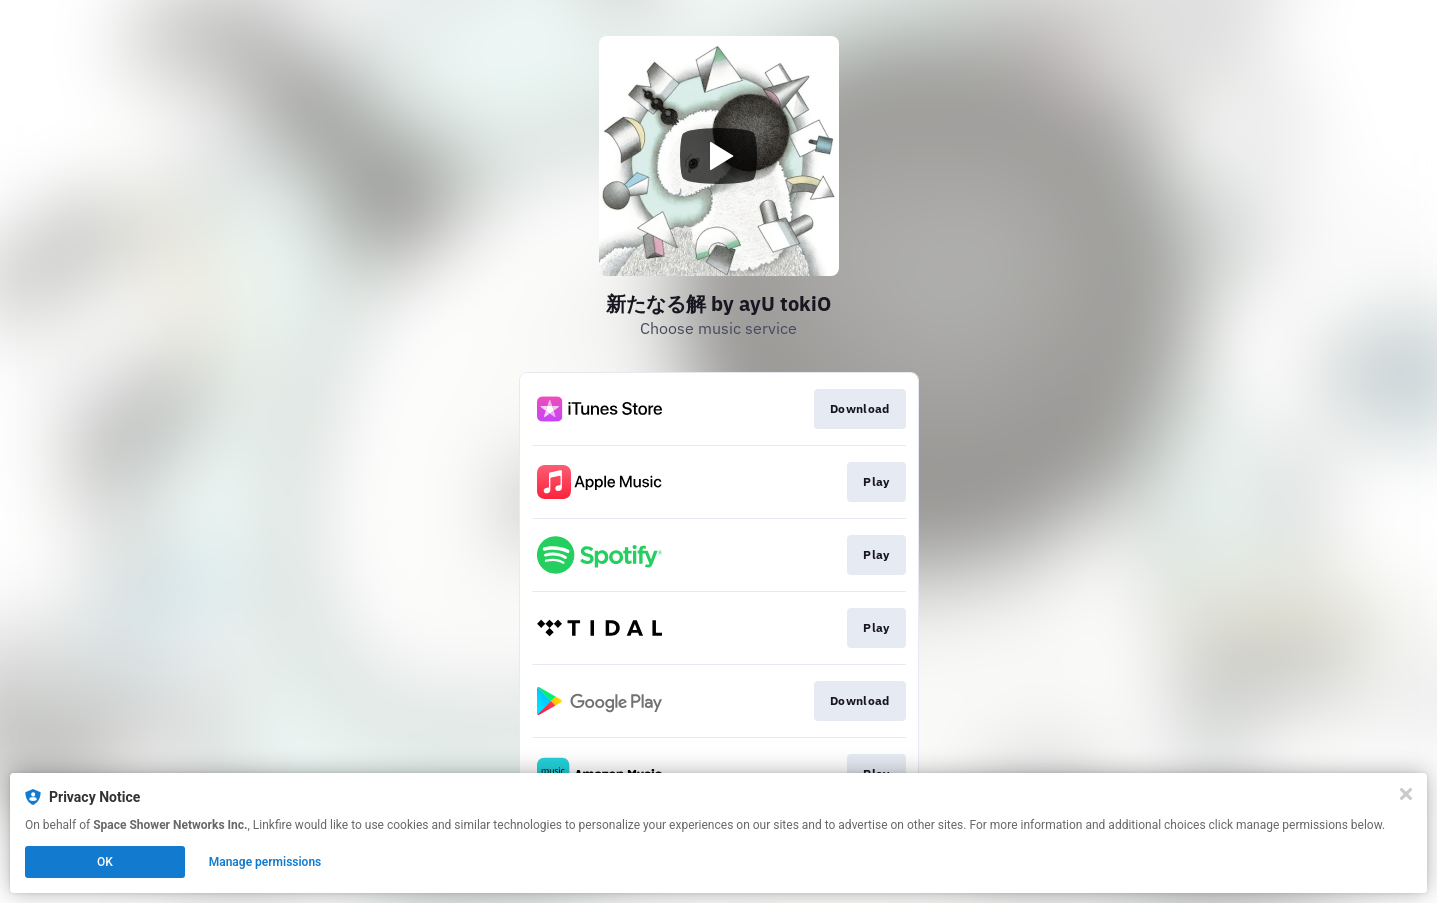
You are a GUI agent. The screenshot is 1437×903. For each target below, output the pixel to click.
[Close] (1406, 794)
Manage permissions (265, 862)
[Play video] (719, 156)
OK (105, 862)
